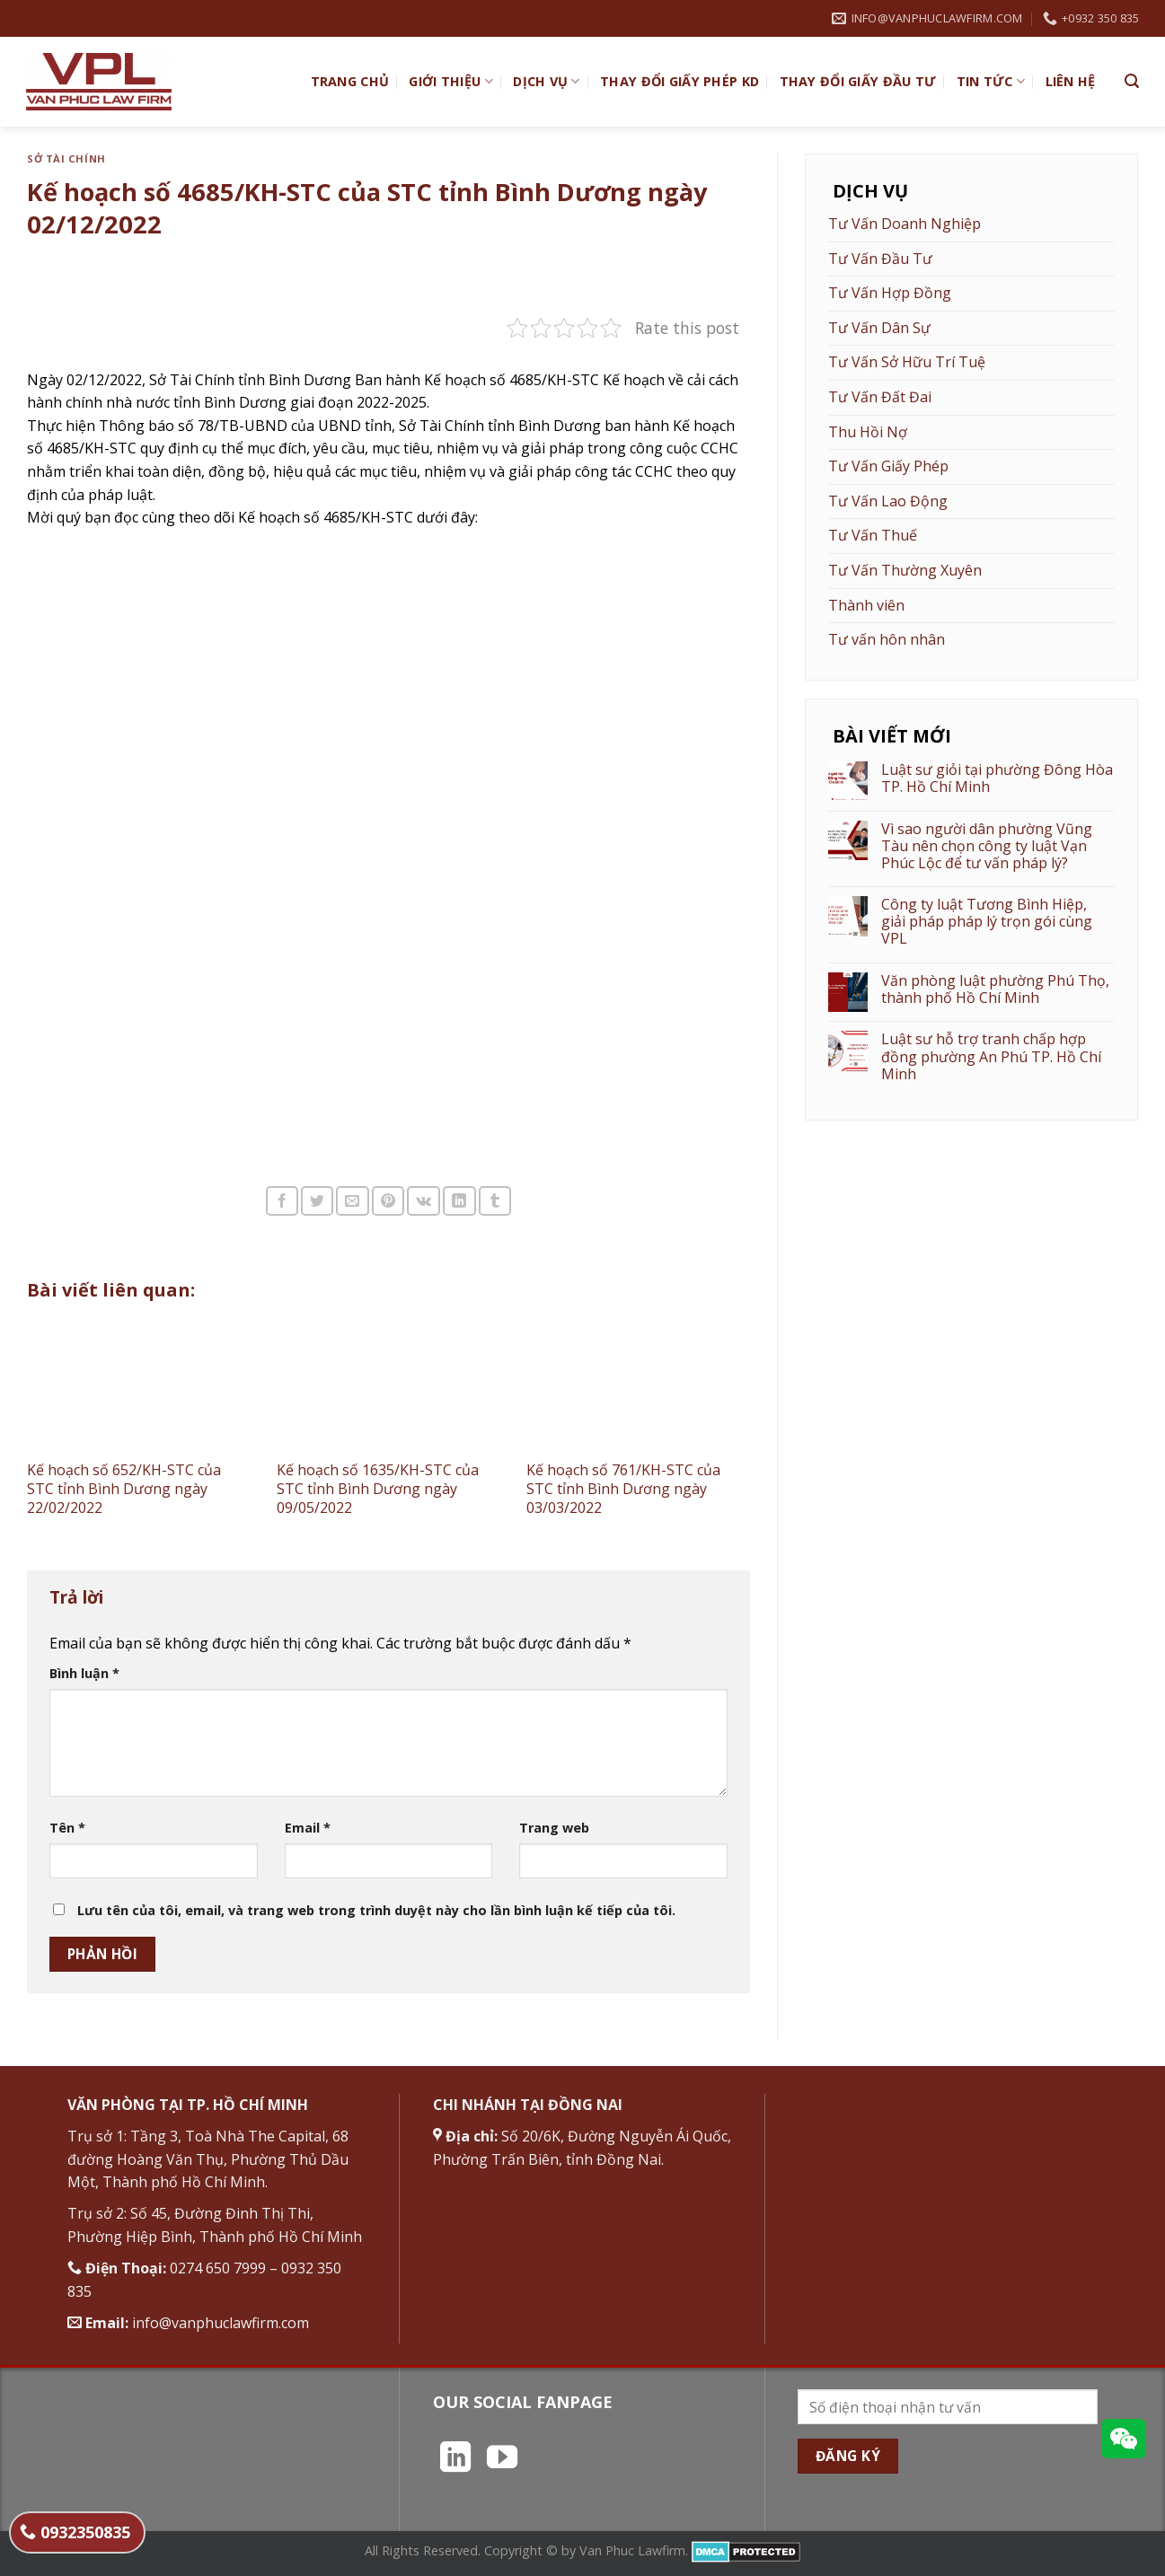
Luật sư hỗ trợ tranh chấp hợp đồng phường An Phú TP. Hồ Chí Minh (991, 1057)
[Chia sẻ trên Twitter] (317, 1201)
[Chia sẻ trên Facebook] (282, 1201)
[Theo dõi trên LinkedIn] (455, 2459)
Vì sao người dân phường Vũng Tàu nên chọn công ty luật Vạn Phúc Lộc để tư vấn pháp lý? (986, 847)
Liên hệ (1071, 81)
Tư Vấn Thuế (872, 535)
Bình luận (84, 1673)
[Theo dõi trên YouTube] (502, 2459)
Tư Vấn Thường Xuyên (905, 570)
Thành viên (866, 605)
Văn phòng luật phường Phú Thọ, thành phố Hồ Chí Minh (995, 989)
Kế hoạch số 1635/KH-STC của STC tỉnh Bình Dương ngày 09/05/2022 (378, 1488)
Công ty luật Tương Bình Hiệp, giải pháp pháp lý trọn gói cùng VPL (986, 922)
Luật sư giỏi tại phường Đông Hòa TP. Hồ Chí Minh (997, 778)
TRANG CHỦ (350, 81)
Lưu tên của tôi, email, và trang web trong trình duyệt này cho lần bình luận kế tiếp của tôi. (376, 1910)
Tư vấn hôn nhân (886, 639)
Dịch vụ (546, 82)
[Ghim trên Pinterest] (388, 1201)
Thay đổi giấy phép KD (679, 81)
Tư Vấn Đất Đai (879, 397)
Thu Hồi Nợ (867, 432)
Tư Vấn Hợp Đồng (889, 293)
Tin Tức (991, 82)
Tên (67, 1827)
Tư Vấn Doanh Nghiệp (904, 223)
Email (308, 1827)
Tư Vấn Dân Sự (879, 328)
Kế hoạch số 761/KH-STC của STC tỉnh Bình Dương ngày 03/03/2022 (623, 1488)
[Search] (1132, 81)
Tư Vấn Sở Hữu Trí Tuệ (906, 362)
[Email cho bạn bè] (352, 1201)
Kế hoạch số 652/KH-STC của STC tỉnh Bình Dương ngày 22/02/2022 (124, 1488)
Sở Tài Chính (66, 158)
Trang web (554, 1827)
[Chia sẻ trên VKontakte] (423, 1201)
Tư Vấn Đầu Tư (880, 258)
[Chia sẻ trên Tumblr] (495, 1201)
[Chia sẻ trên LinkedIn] (459, 1201)
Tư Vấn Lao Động (888, 501)
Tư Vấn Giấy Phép (888, 466)
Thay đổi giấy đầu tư (858, 81)
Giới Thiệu (450, 82)
